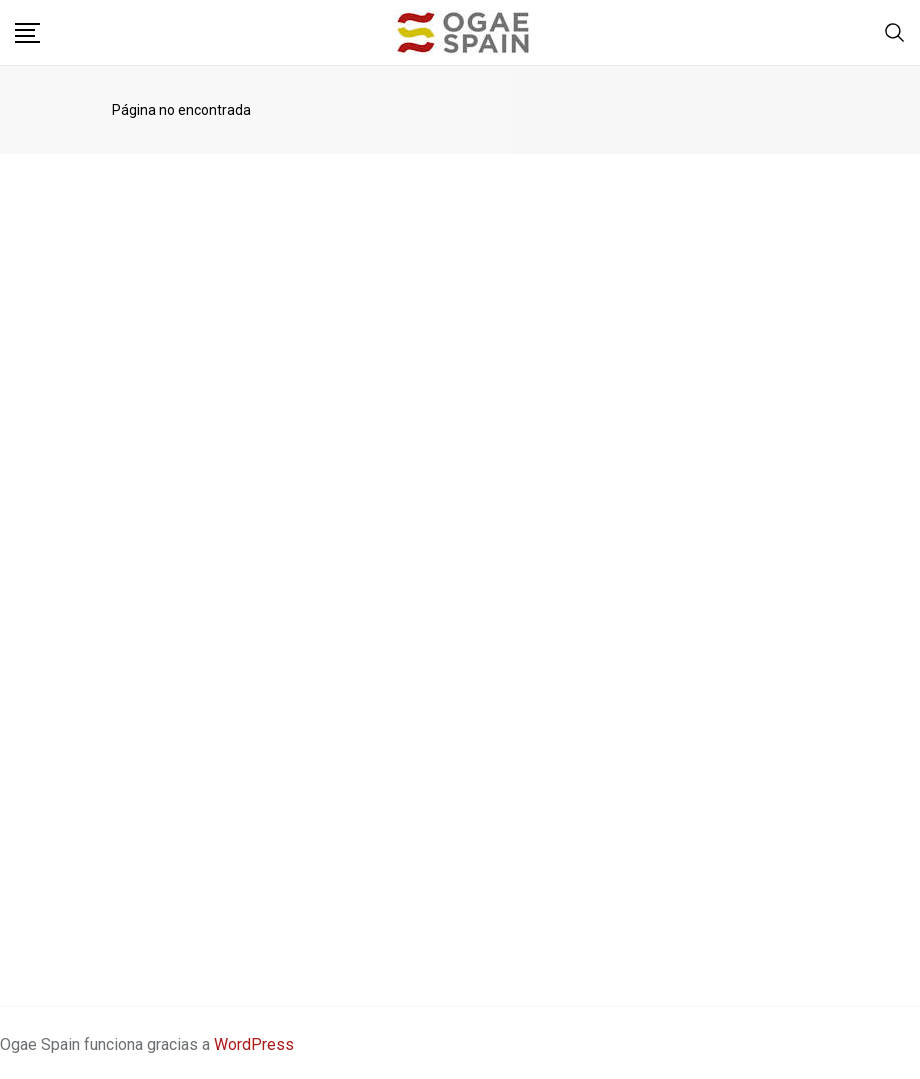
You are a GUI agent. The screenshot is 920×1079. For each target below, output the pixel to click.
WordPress (254, 1044)
